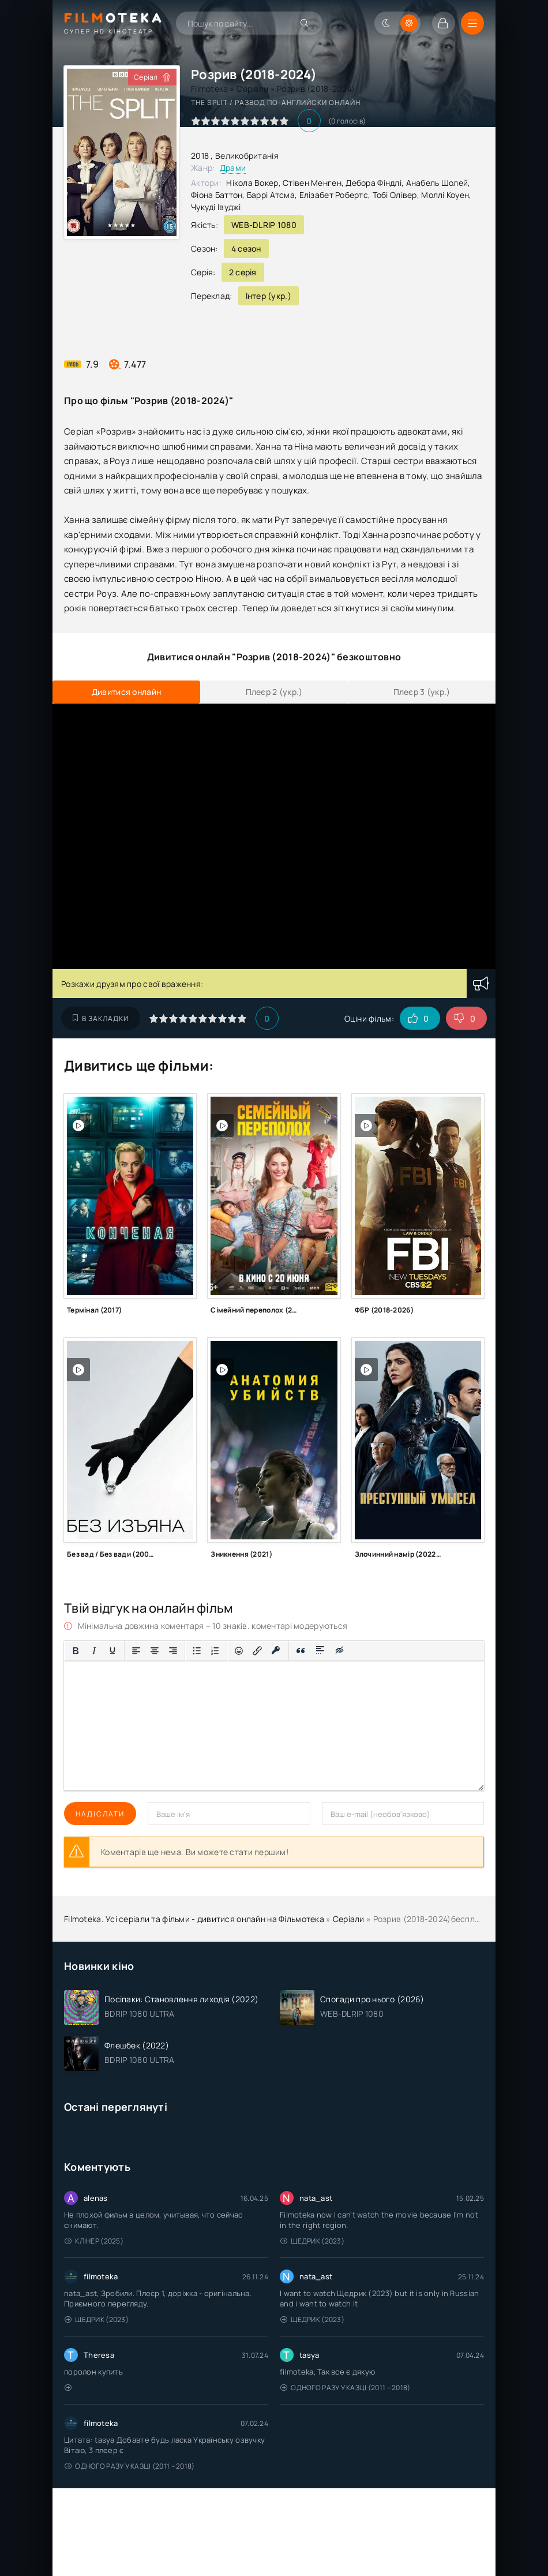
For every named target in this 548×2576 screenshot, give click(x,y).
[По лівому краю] (136, 1650)
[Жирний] (75, 1650)
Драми (233, 167)
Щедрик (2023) (312, 2241)
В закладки (101, 1018)
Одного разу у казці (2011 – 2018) (345, 2387)
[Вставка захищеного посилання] (276, 1650)
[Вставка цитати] (300, 1650)
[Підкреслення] (112, 1650)
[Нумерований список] (215, 1650)
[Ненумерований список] (197, 1650)
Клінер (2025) (94, 2241)
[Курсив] (94, 1650)
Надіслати (100, 1814)
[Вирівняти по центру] (155, 1650)
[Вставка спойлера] (320, 1650)
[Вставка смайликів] (239, 1650)
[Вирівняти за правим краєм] (173, 1650)
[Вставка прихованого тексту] (340, 1650)
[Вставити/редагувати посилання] (257, 1650)
